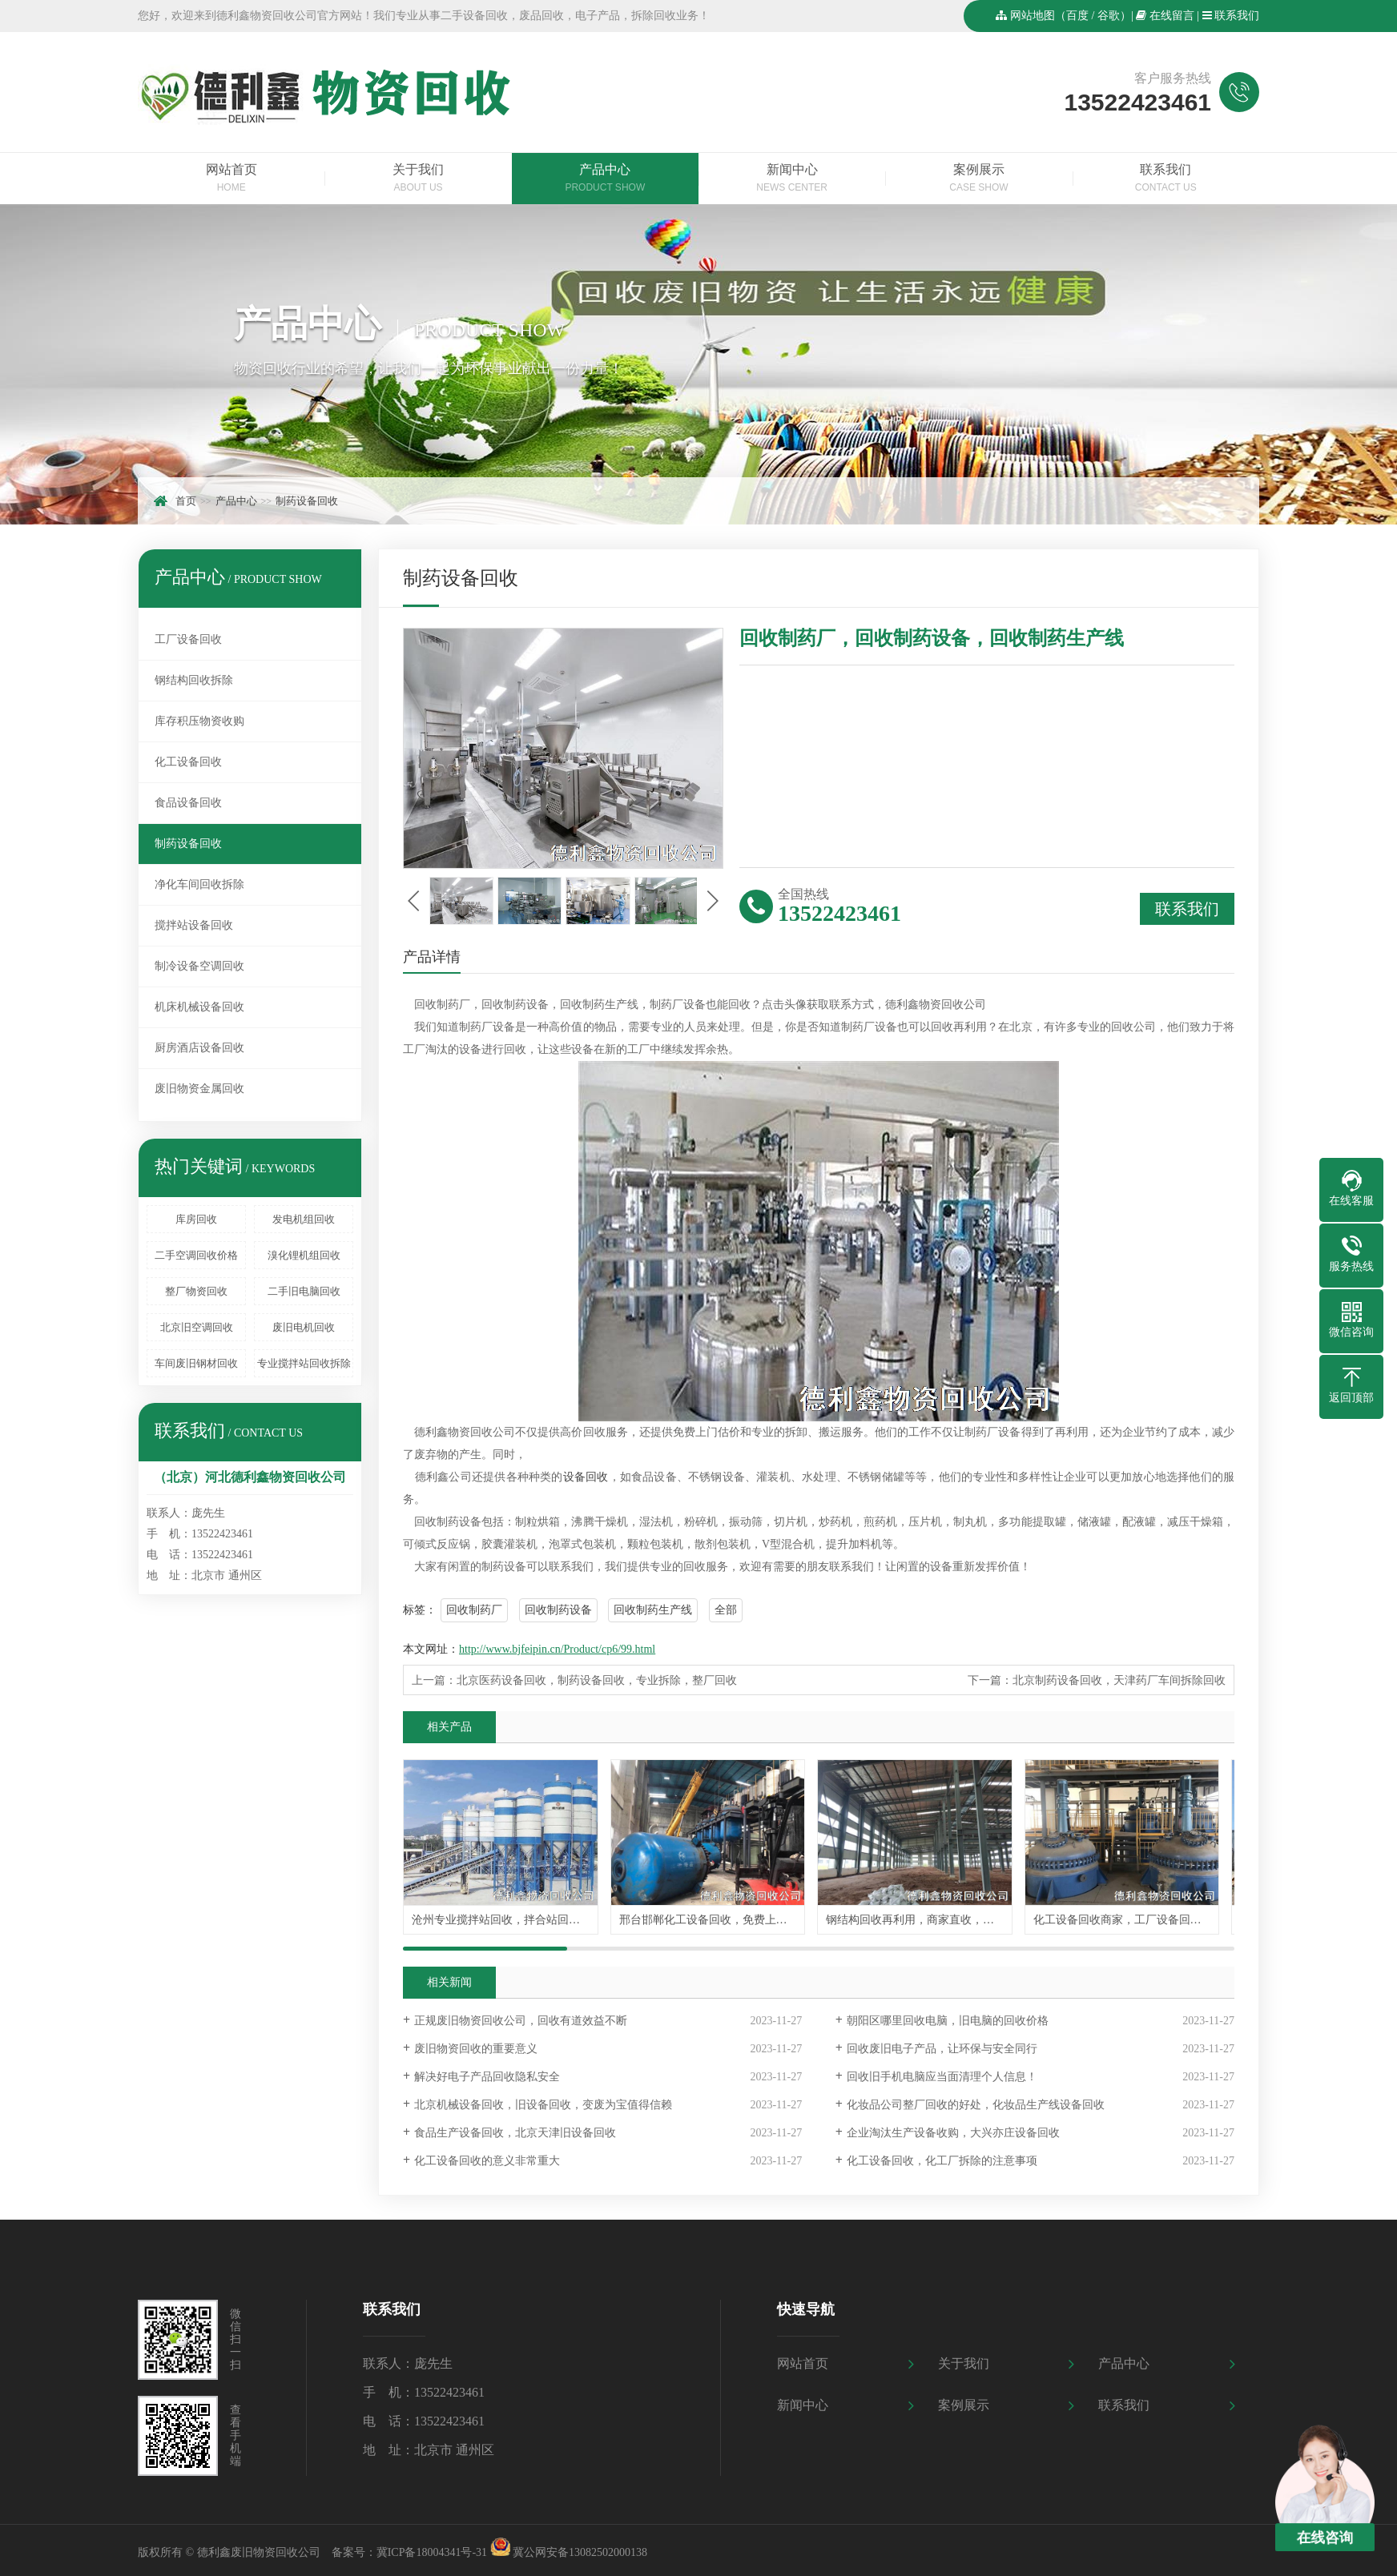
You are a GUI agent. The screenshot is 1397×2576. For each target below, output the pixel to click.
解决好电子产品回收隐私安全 (487, 2080)
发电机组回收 (303, 1219)
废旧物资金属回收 (199, 1089)
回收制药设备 (558, 1610)
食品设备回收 (188, 803)
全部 (726, 1610)
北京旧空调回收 (196, 1327)
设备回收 (586, 1477)
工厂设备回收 (188, 639)
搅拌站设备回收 (194, 925)
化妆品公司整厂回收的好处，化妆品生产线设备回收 (976, 2108)
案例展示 (978, 179)
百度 (1077, 16)
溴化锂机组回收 (304, 1255)
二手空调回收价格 (196, 1255)
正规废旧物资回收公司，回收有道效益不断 (520, 2024)
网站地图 (1032, 16)
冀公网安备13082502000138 (580, 2556)
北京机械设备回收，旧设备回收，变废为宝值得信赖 (543, 2108)
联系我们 (1236, 16)
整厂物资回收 (196, 1291)
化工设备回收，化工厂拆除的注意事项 (942, 2164)
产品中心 (605, 179)
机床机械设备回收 (199, 1007)
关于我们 (417, 179)
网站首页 (231, 179)
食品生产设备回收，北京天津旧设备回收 (515, 2136)
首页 (185, 501)
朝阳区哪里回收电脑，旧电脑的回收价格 (948, 2024)
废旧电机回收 (303, 1327)
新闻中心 (791, 179)
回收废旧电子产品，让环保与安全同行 (942, 2052)
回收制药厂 (474, 1610)
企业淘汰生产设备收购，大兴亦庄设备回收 (953, 2136)
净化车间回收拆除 (199, 884)
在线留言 (1171, 16)
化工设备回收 (188, 762)
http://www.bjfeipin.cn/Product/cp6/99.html (557, 1649)
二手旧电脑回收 (304, 1291)
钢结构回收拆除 (194, 680)
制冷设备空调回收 (199, 966)
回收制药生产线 (653, 1610)
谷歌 (1108, 16)
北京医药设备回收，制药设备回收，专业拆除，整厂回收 (597, 1680)
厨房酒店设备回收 (199, 1048)
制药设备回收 (307, 501)
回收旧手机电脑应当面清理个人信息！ (942, 2080)
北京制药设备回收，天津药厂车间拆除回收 (1119, 1680)
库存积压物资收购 (199, 721)
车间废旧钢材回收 (196, 1363)
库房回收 (196, 1219)
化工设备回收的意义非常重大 (487, 2164)
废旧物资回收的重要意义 (475, 2052)
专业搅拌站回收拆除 (304, 1363)
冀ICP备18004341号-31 (431, 2556)
